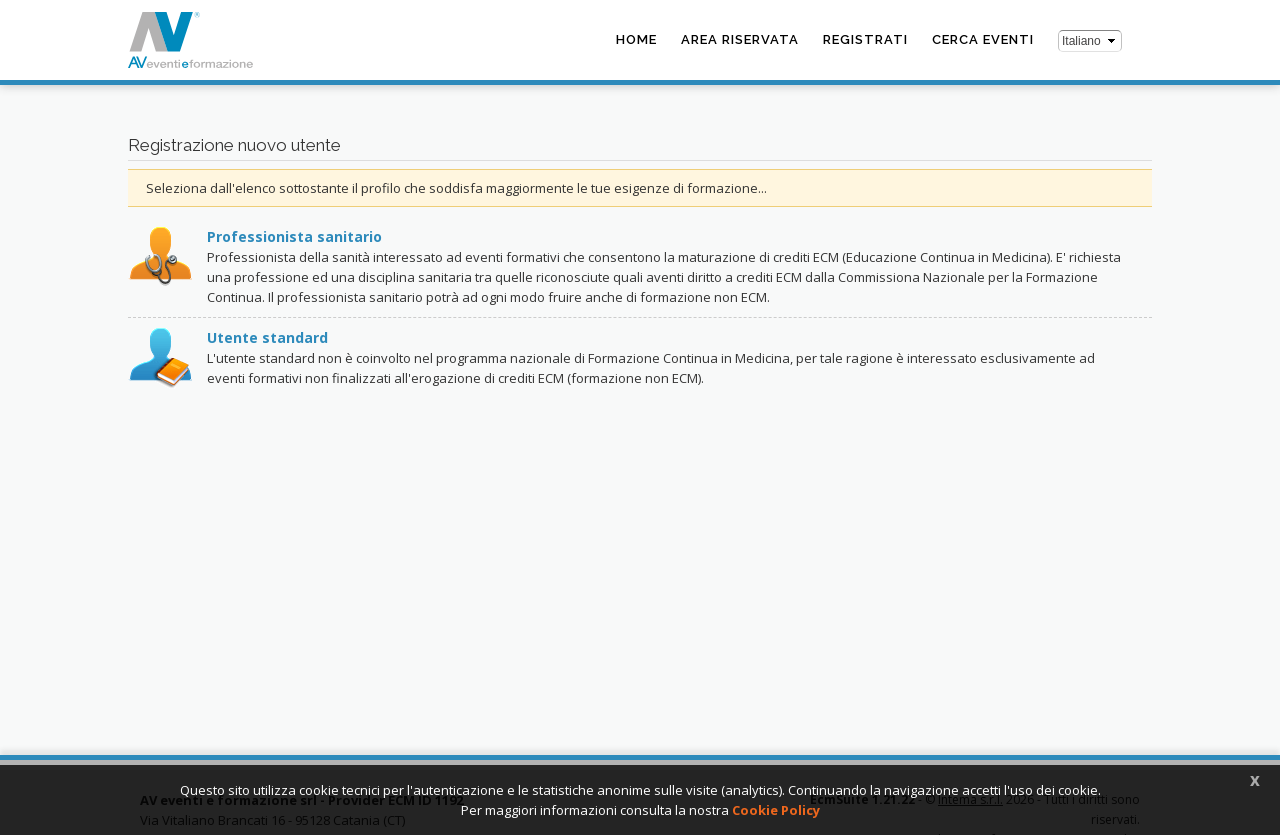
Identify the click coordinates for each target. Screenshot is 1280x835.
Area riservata (740, 39)
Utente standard (267, 337)
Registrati (865, 39)
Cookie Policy (776, 810)
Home (636, 39)
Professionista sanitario (294, 236)
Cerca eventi (983, 39)
